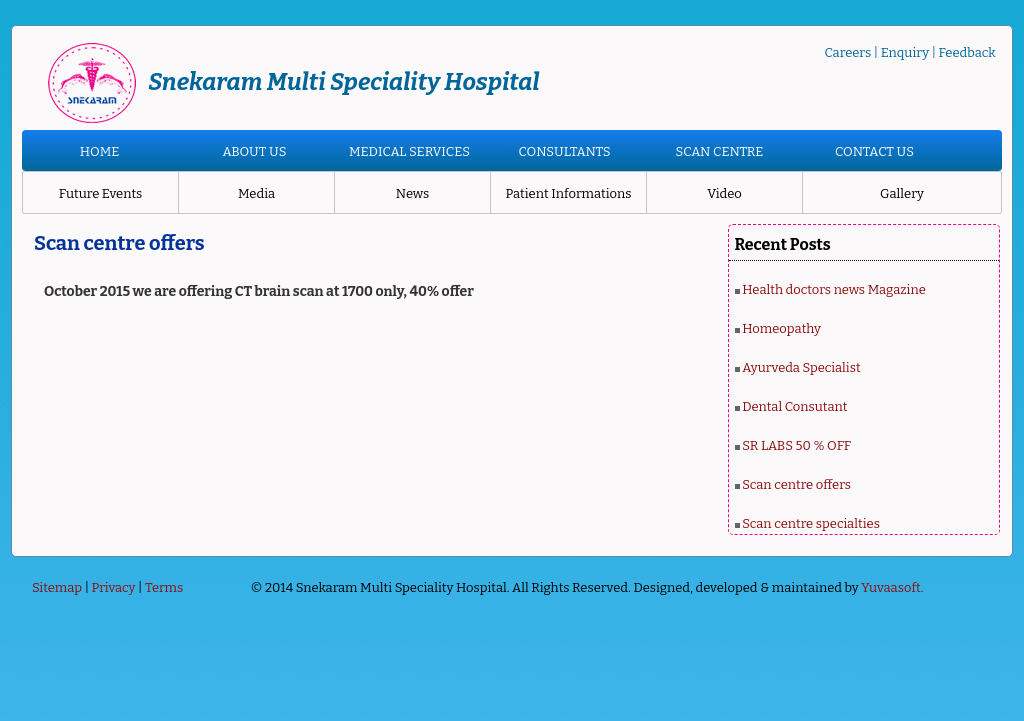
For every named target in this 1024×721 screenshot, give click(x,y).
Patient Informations (568, 193)
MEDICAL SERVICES (409, 151)
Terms (164, 587)
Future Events (101, 193)
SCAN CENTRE (720, 151)
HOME (100, 151)
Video (724, 193)
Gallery (902, 193)
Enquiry (905, 52)
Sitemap (57, 587)
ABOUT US (254, 151)
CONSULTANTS (564, 151)
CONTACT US (874, 151)
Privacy (114, 587)
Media (256, 193)
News (412, 193)
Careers (847, 52)
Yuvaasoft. (892, 587)
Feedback (967, 52)
